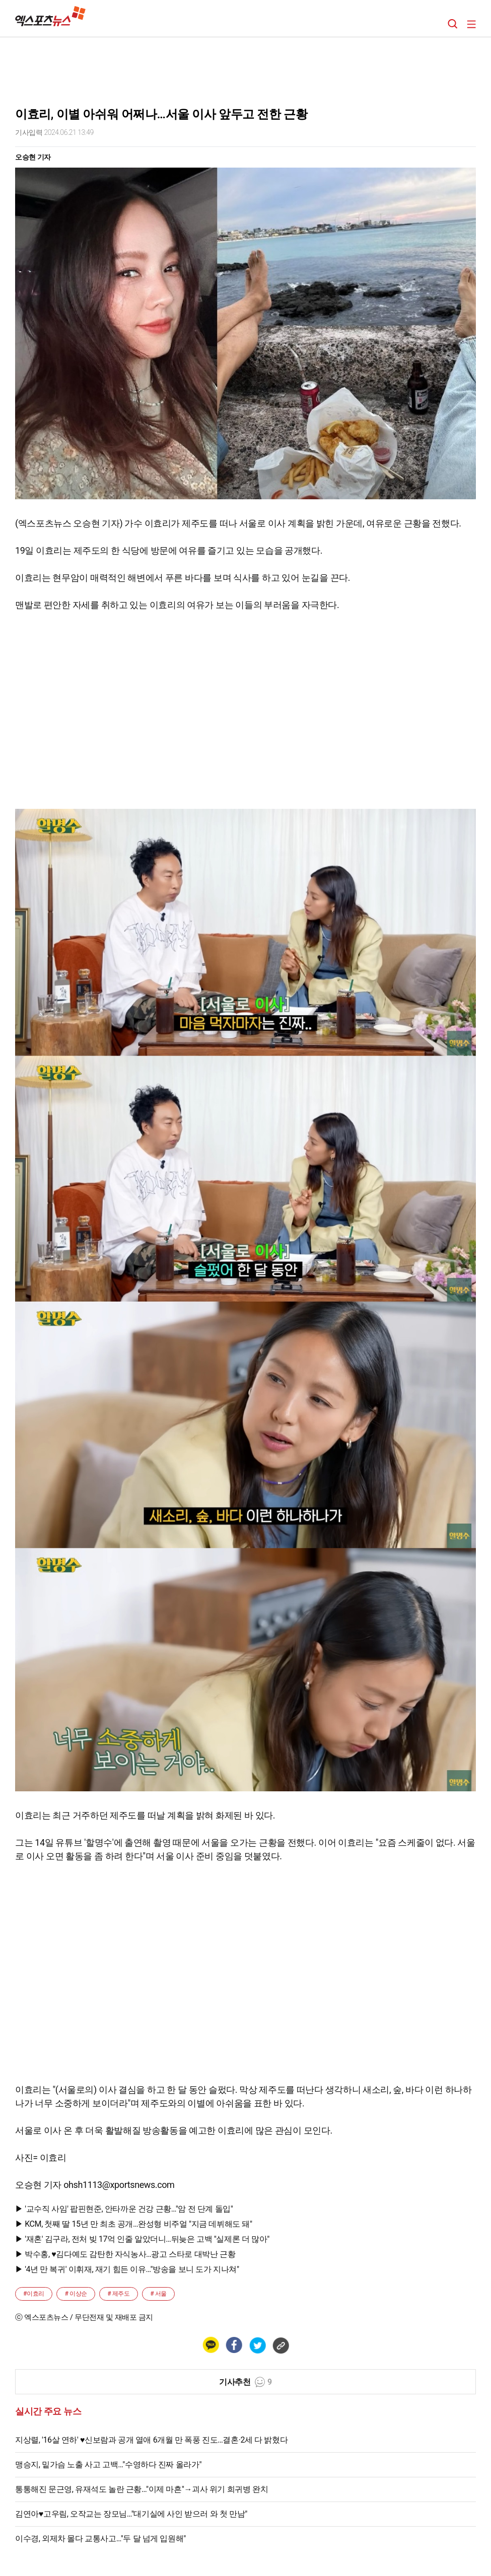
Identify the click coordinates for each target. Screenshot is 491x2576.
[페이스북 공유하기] (233, 2345)
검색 (453, 24)
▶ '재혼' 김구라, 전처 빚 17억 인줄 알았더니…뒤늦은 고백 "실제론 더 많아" (142, 2239)
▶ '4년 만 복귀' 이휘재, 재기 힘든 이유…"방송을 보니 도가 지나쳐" (127, 2269)
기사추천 (245, 2382)
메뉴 (471, 24)
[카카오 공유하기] (210, 2345)
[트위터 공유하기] (257, 2345)
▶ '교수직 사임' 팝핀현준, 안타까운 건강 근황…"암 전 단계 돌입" (124, 2209)
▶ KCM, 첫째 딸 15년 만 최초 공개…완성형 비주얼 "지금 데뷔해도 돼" (133, 2224)
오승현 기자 (33, 157)
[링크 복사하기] (280, 2345)
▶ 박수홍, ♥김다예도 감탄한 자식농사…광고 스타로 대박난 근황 (125, 2254)
